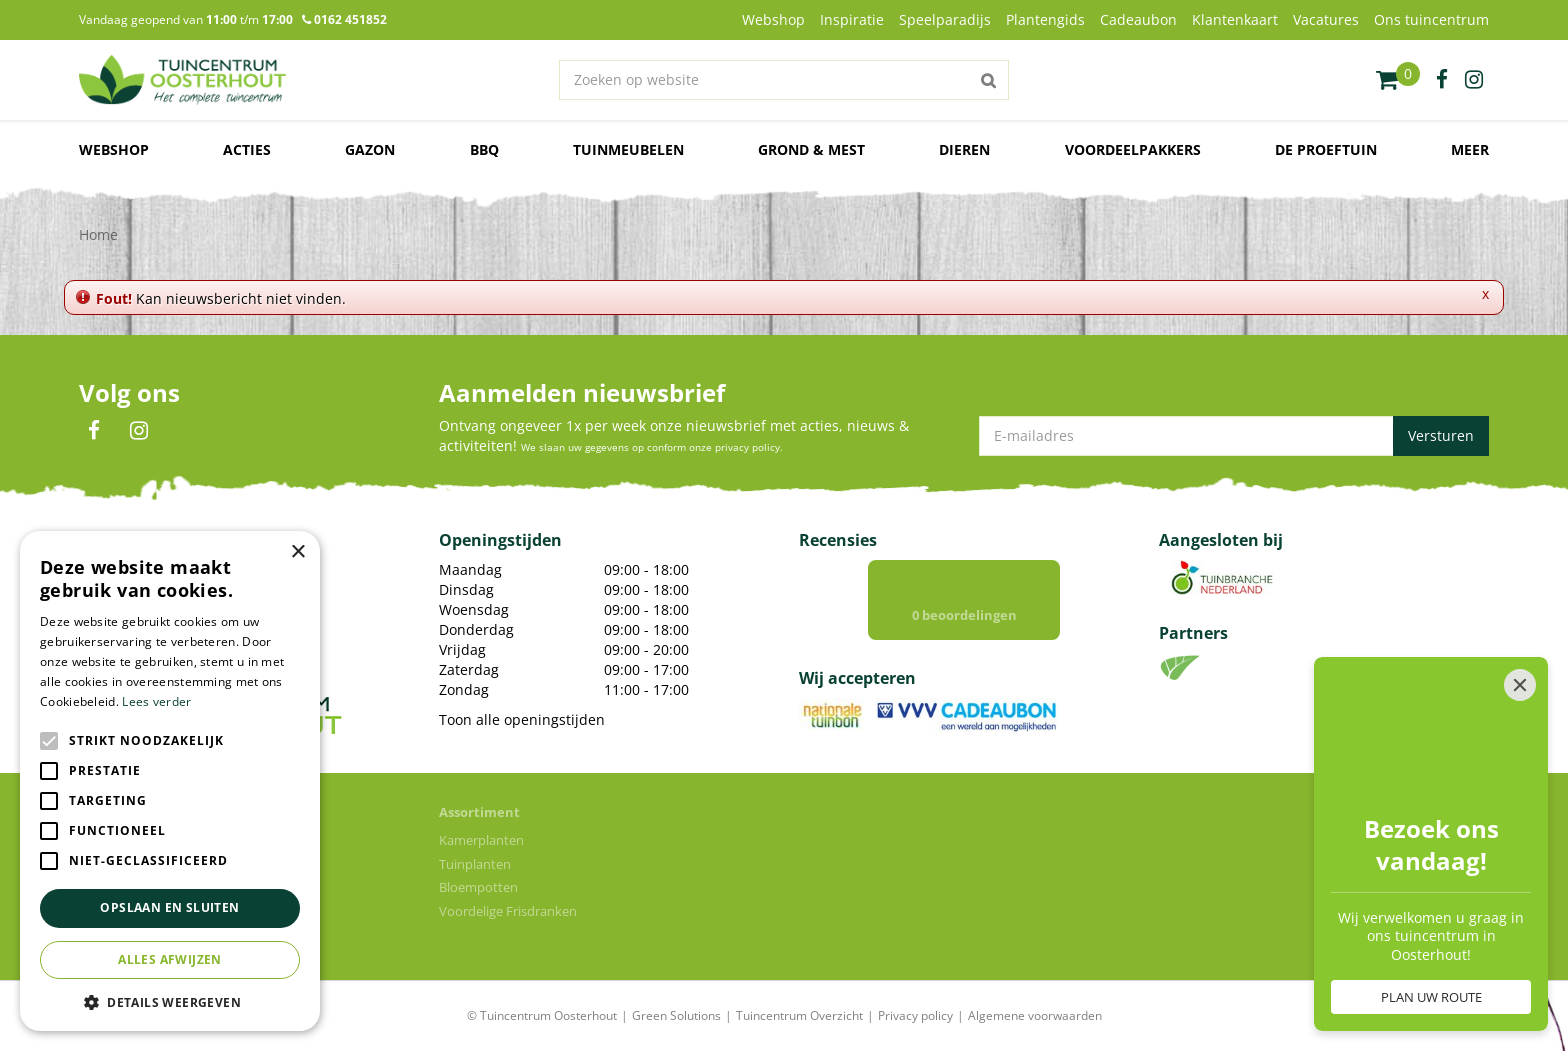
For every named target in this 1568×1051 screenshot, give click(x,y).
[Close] (1520, 685)
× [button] (297, 552)
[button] (170, 1001)
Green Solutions (676, 1015)
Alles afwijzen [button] (170, 959)
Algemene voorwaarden (1035, 1015)
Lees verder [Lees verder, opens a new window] (156, 701)
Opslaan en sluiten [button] (169, 907)
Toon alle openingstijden (522, 719)
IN (139, 431)
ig (1474, 80)
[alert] (170, 781)
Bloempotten (478, 887)
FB (94, 431)
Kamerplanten (481, 840)
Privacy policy (915, 1015)
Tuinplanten (475, 864)
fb (1442, 80)
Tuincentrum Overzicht (799, 1015)
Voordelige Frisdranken (508, 911)
